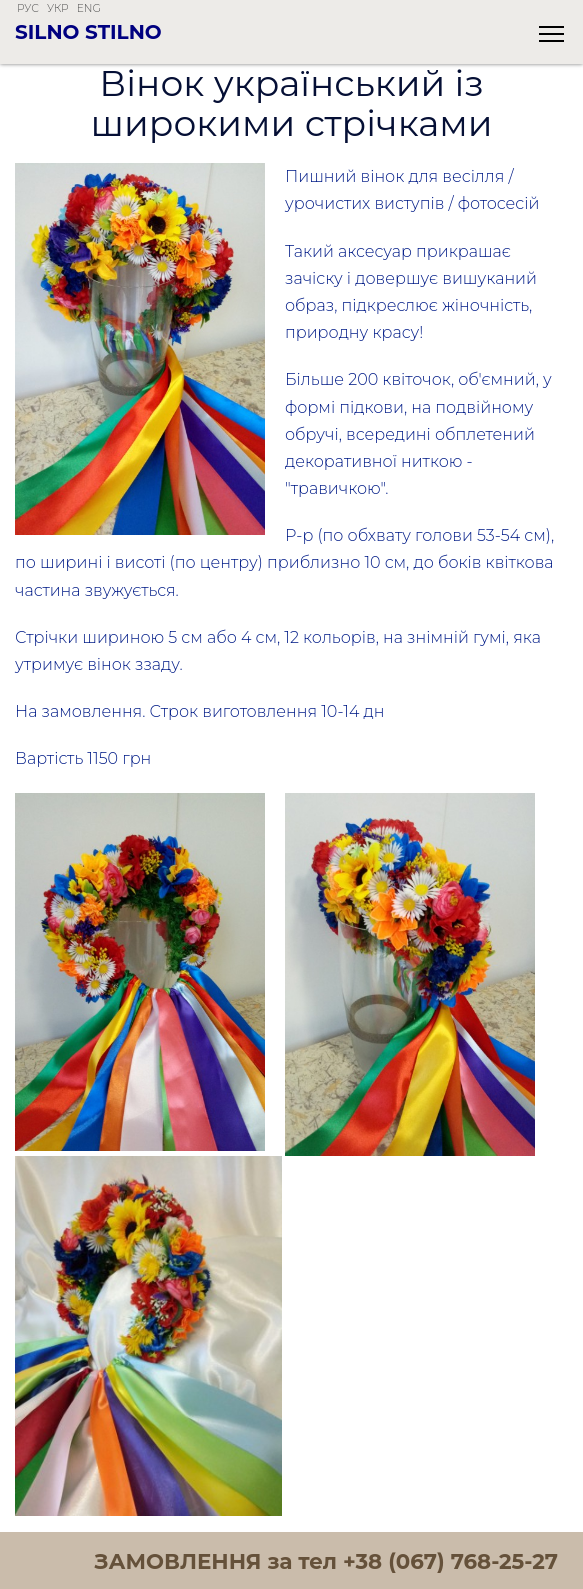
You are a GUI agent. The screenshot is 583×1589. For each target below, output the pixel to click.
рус (28, 8)
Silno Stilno (88, 32)
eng (89, 8)
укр (58, 8)
